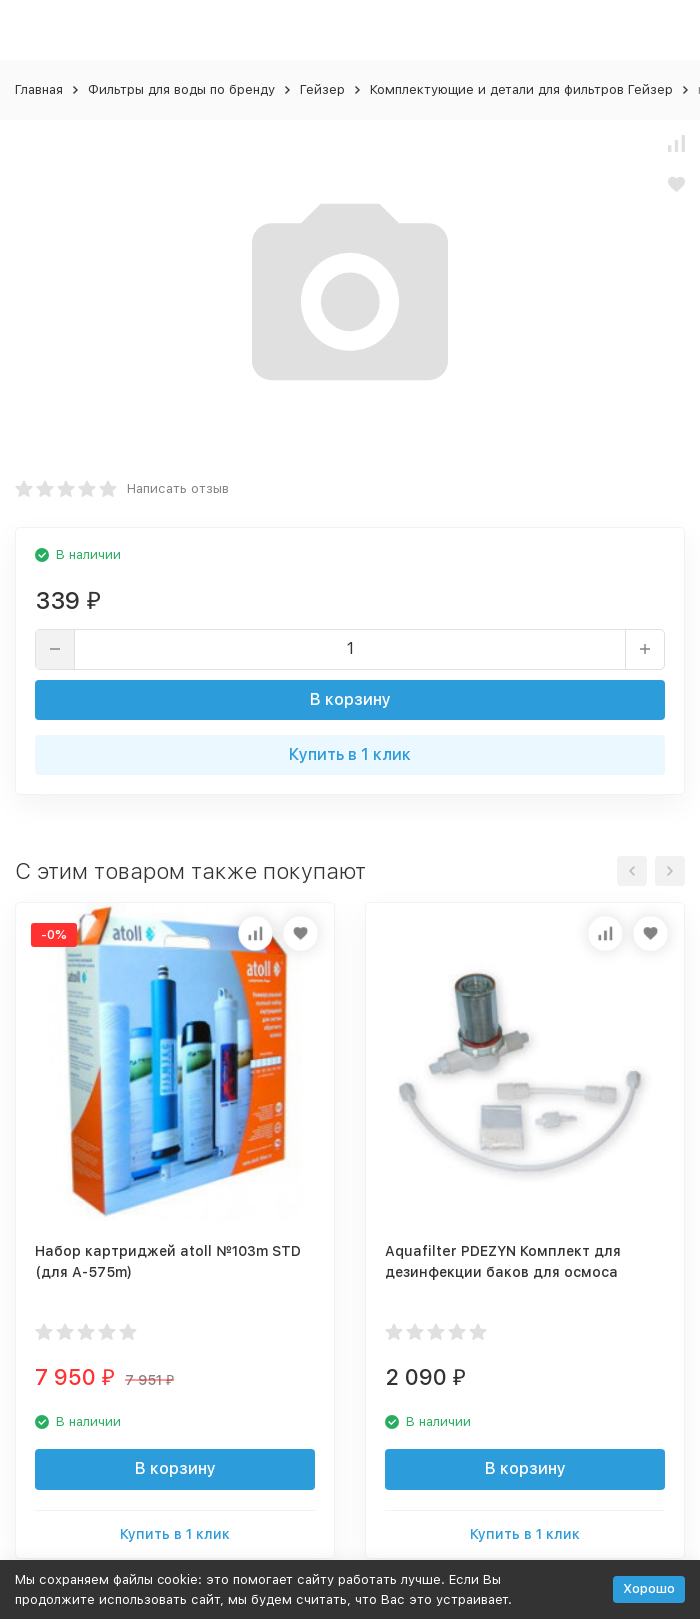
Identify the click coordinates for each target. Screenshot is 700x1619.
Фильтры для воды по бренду (181, 89)
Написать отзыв (178, 488)
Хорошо (649, 1588)
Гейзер (322, 89)
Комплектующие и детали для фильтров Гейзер (521, 89)
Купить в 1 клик (350, 754)
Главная (39, 89)
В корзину (350, 699)
